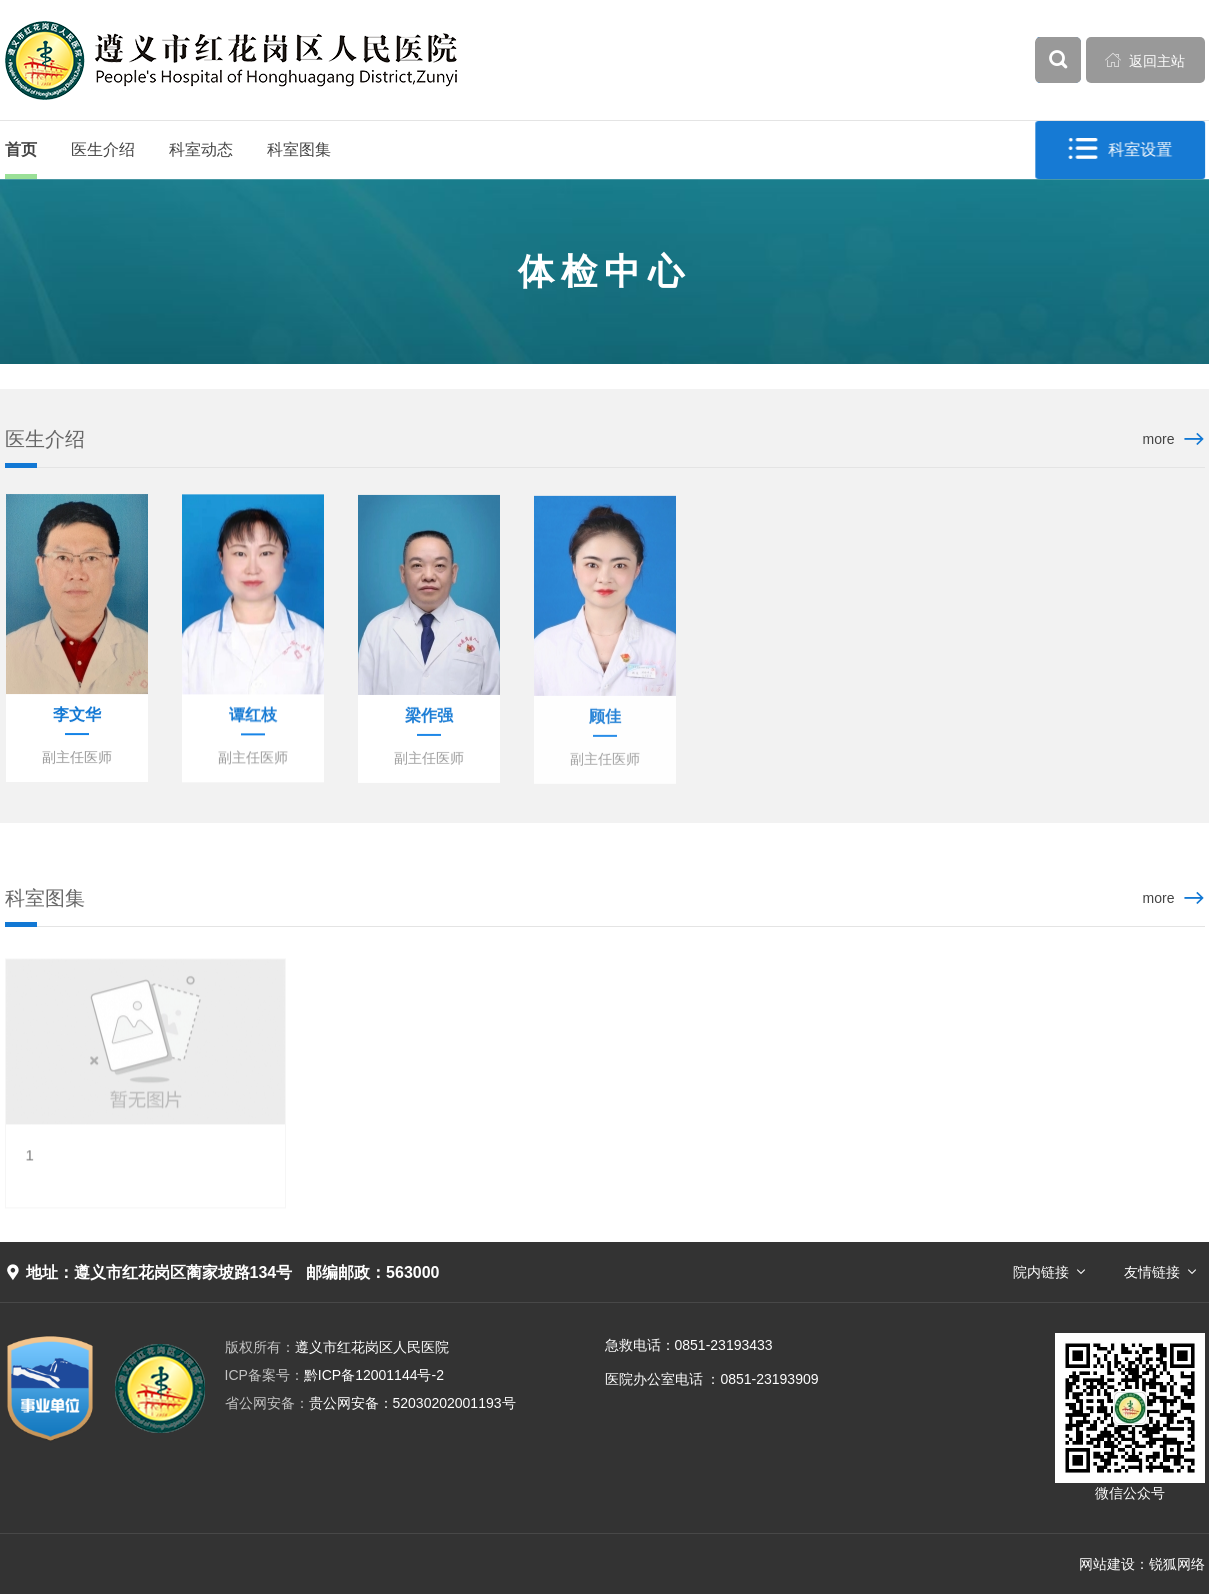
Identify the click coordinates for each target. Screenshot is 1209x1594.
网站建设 (1107, 1564)
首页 (21, 149)
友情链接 (1152, 1272)
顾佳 (605, 719)
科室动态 (201, 149)
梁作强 (429, 717)
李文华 (77, 715)
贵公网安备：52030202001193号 (370, 1403)
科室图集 (299, 149)
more (1159, 439)
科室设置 (1121, 149)
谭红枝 (253, 716)
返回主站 (1145, 60)
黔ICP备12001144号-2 (334, 1375)
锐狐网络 (1177, 1564)
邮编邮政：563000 (372, 1272)
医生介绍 (103, 149)
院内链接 (1041, 1272)
